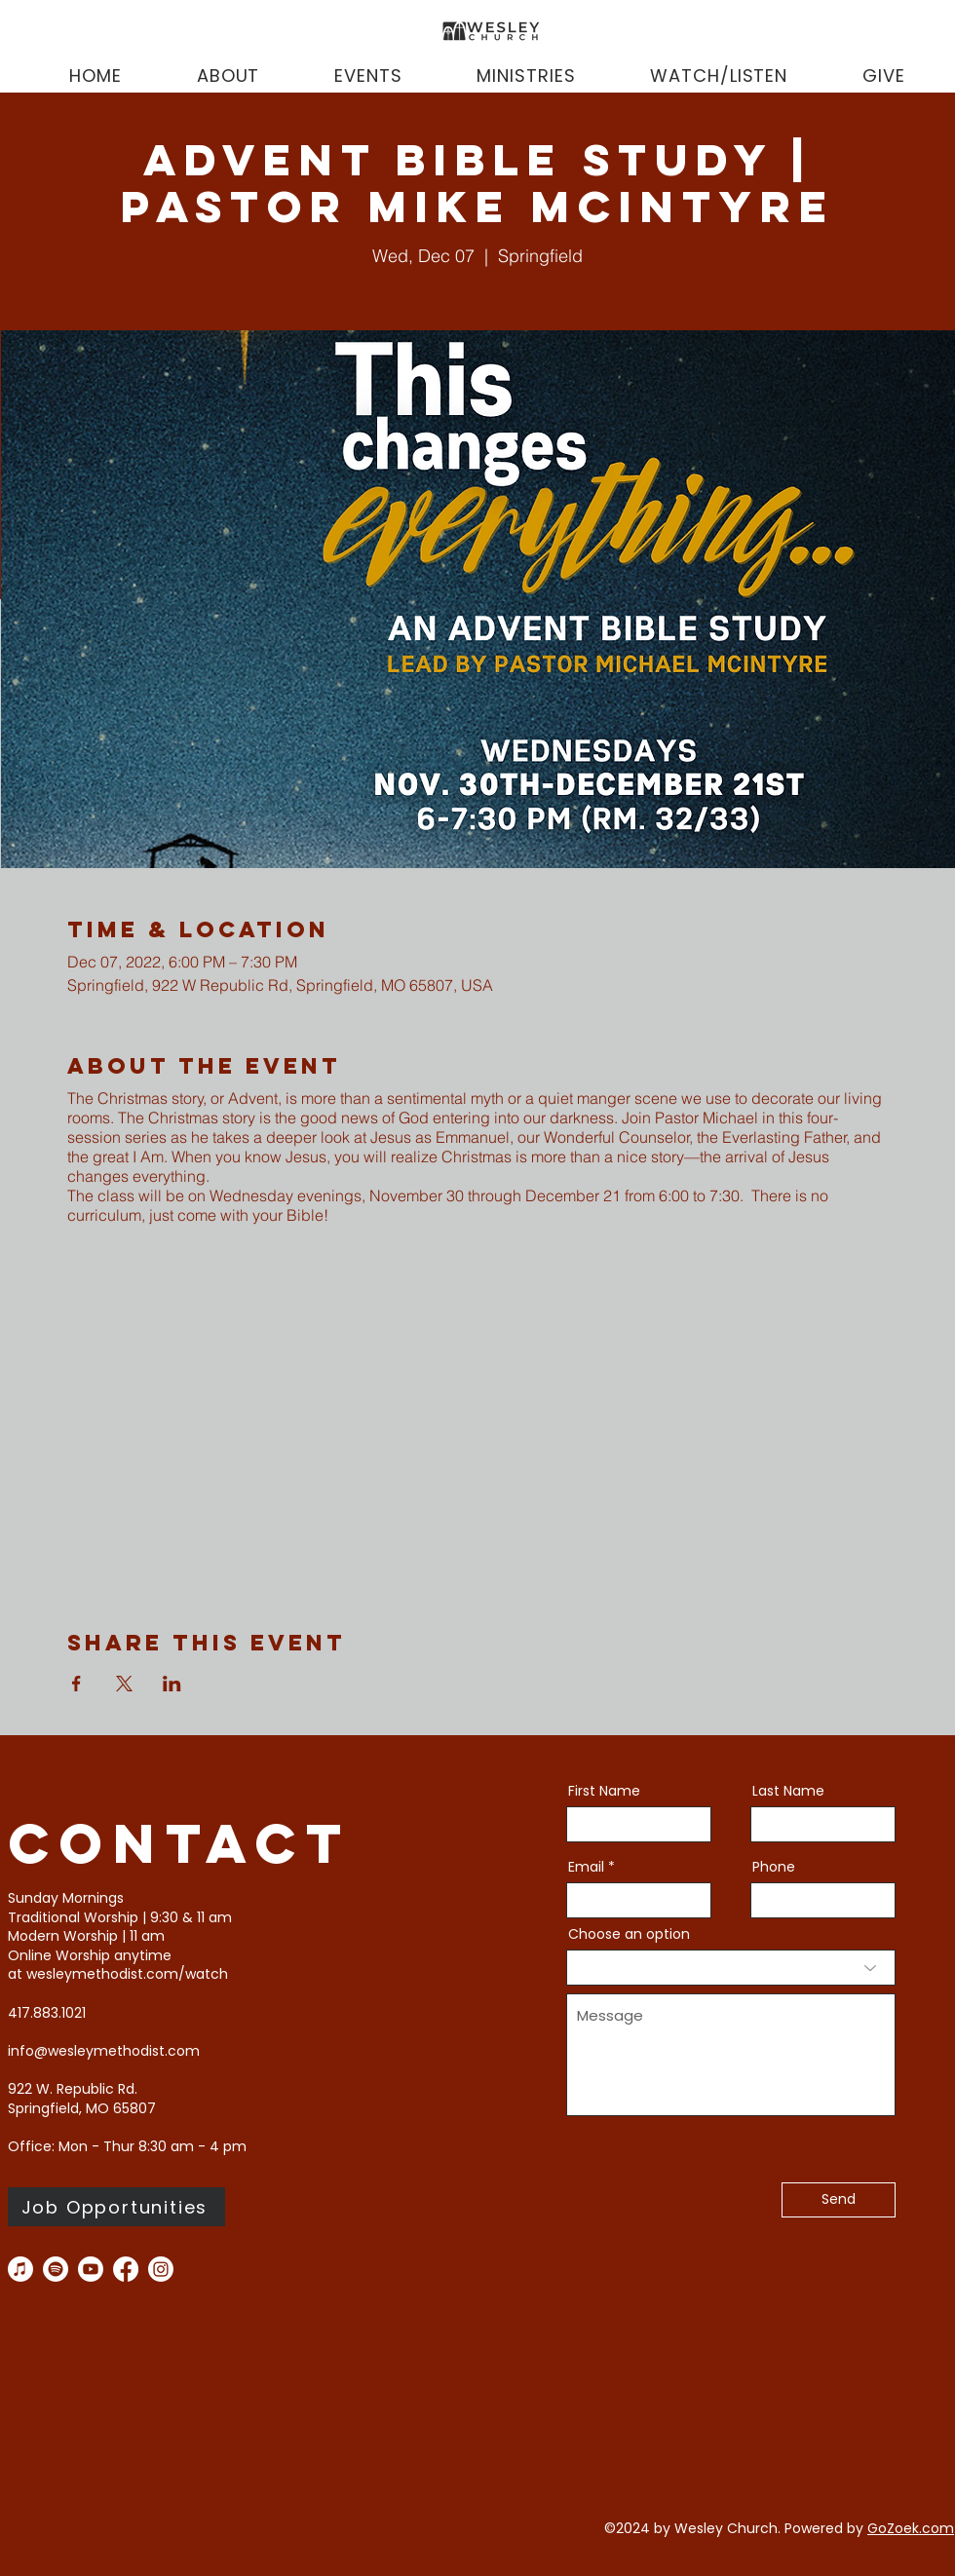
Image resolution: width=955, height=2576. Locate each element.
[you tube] (90, 2269)
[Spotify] (55, 2269)
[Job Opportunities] (116, 2206)
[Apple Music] (20, 2269)
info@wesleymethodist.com (104, 2051)
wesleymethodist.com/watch (127, 1974)
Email (586, 1867)
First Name (604, 1791)
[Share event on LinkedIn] (172, 1683)
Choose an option (629, 1934)
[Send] (839, 2199)
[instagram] (160, 2269)
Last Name (788, 1791)
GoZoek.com (910, 2528)
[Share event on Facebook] (76, 1683)
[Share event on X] (124, 1683)
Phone (773, 1867)
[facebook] (125, 2269)
